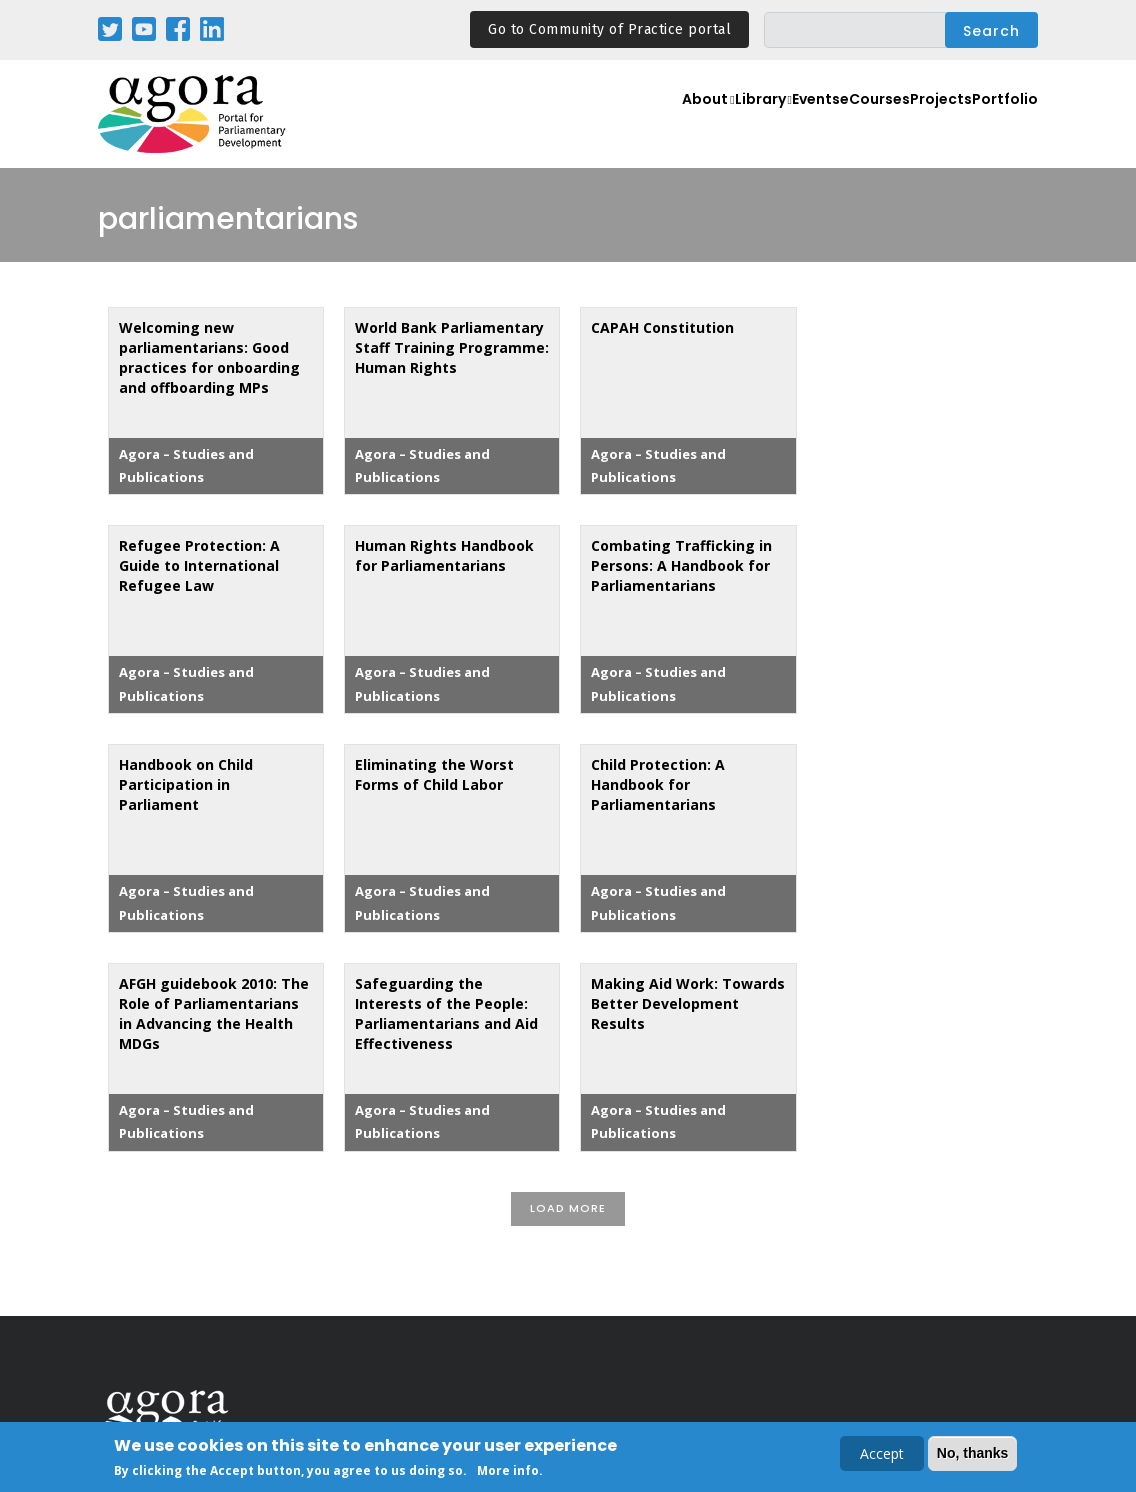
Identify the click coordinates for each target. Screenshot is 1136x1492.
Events (772, 125)
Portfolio (1000, 125)
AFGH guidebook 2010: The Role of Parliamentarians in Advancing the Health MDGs (214, 1013)
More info (508, 1471)
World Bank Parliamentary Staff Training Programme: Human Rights (452, 347)
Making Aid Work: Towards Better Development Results (688, 1003)
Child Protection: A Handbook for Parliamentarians (658, 784)
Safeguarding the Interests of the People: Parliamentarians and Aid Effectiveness (446, 1013)
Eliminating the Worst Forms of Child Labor (434, 774)
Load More (568, 1208)
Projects (926, 125)
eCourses (847, 125)
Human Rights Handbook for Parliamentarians (444, 555)
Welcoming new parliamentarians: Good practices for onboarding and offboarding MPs (209, 357)
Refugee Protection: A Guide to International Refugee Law (199, 565)
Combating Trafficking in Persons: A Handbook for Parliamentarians (681, 565)
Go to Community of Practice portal (609, 29)
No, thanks (973, 1454)
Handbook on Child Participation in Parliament (186, 784)
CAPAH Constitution (662, 327)
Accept (882, 1454)
